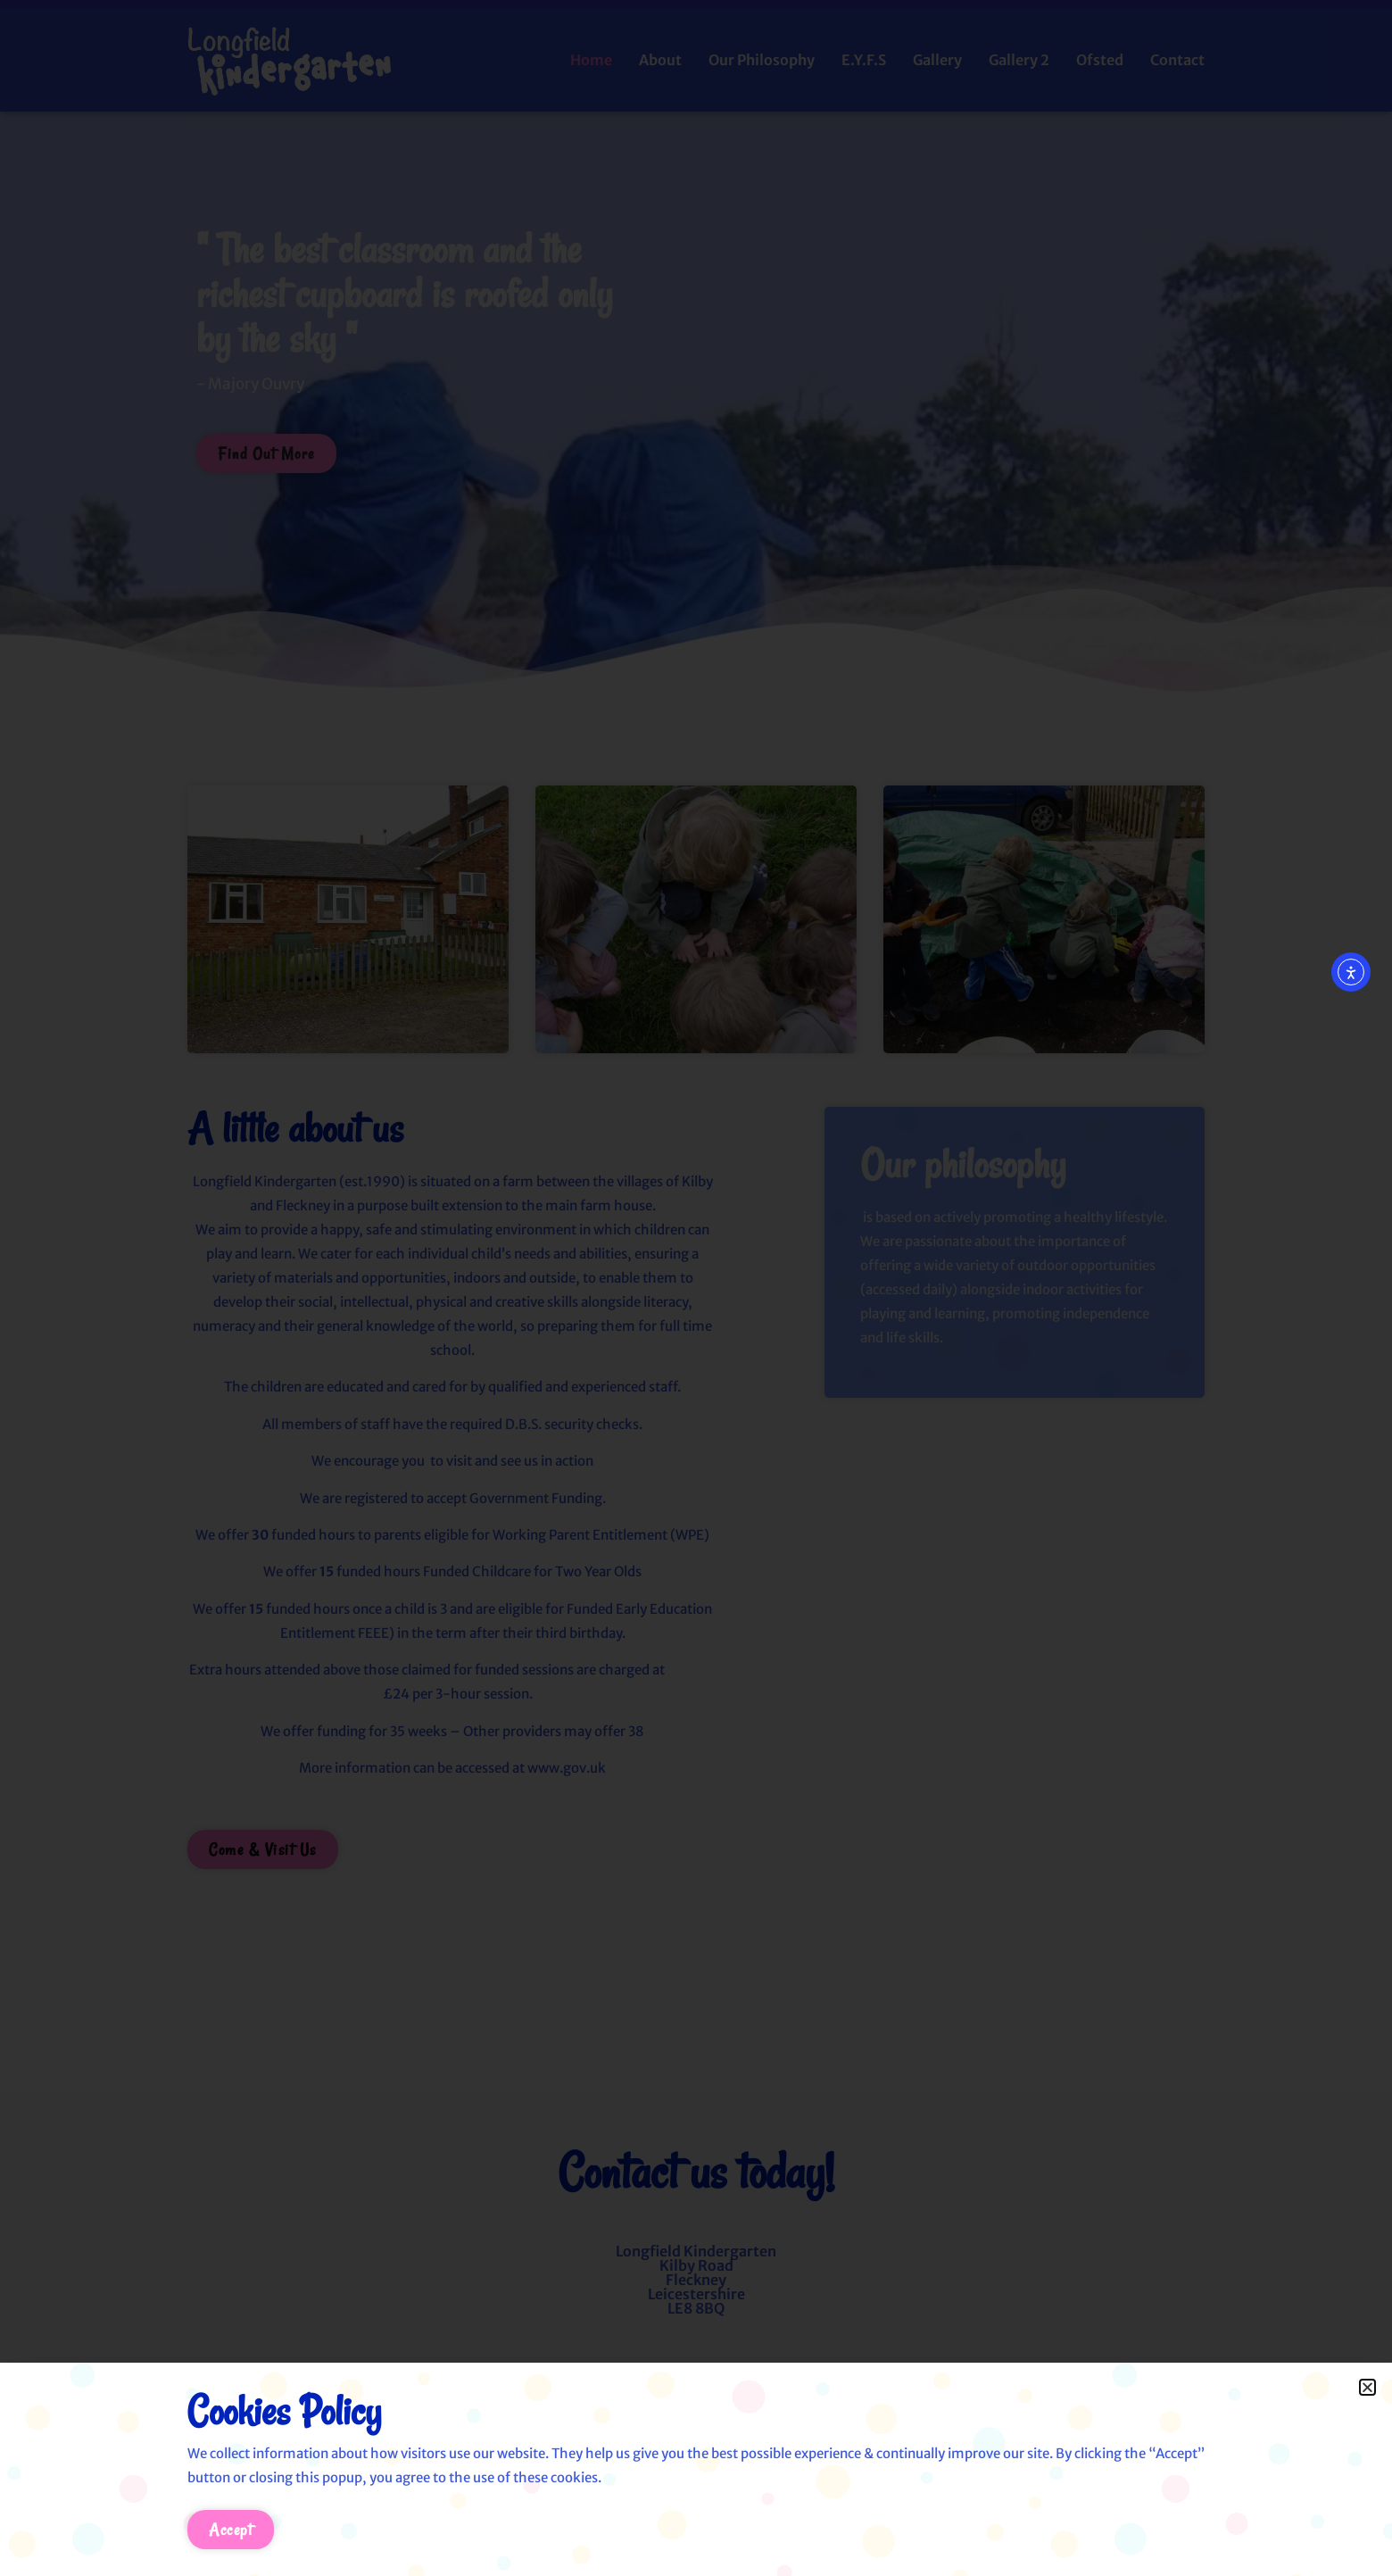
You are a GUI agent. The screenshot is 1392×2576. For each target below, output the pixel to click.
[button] (1367, 2387)
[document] (696, 1288)
